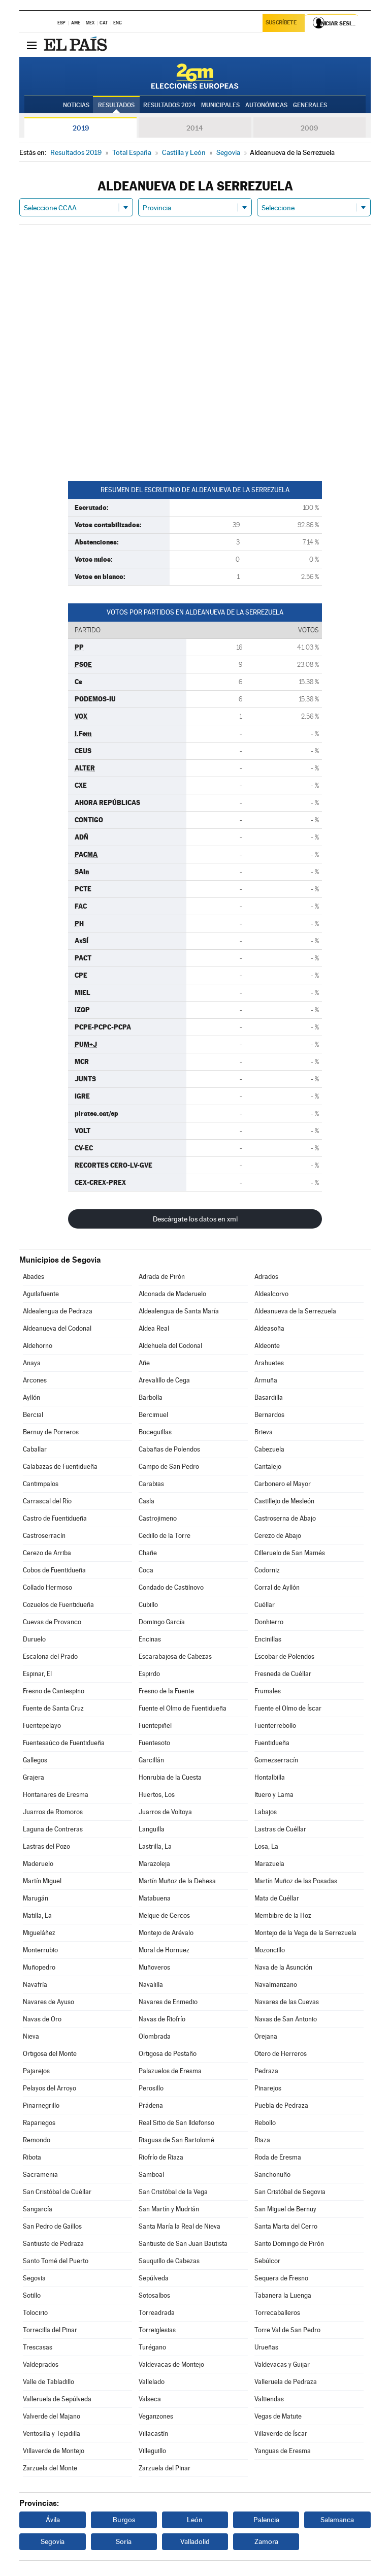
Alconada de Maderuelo (172, 1294)
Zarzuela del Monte (50, 2468)
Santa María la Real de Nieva (179, 2226)
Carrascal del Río (47, 1501)
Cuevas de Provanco (52, 1622)
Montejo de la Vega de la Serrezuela (305, 1933)
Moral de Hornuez (164, 1950)
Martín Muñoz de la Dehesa (177, 1881)
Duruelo (34, 1639)
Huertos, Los (157, 1794)
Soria (124, 2541)
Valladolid (195, 2541)
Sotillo (32, 2295)
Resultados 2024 (169, 105)
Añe (144, 1363)
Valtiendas (269, 2399)
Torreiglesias (157, 2330)
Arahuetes (269, 1363)
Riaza (262, 2140)
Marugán (35, 1898)
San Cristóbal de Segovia (290, 2192)
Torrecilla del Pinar (50, 2330)
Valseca (150, 2399)
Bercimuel (153, 1415)
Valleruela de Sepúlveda (57, 2399)
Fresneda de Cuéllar (282, 1674)
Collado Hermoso (47, 1587)
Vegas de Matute (278, 2416)
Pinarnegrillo (41, 2105)
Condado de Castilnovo (171, 1587)
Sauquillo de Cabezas (169, 2261)
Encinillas (267, 1639)
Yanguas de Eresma (282, 2451)
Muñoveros (154, 1967)
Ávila (53, 2520)
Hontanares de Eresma (55, 1794)
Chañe (148, 1553)
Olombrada (155, 2036)
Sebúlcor (267, 2261)
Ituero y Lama (274, 1794)
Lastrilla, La (155, 1846)
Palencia (266, 2520)
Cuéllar (264, 1604)
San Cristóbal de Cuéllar (57, 2192)
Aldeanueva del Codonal (57, 1328)
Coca (146, 1570)
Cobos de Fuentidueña (54, 1570)
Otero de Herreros (280, 2053)
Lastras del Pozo (46, 1846)
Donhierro (268, 1622)
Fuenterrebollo (275, 1725)
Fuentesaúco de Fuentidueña (64, 1743)
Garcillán (151, 1760)
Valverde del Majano (51, 2416)
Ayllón (31, 1397)
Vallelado (152, 2382)
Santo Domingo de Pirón (289, 2243)
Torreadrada (157, 2312)
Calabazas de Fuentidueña (60, 1466)
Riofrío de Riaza (161, 2157)
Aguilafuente (41, 1294)
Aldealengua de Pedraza (57, 1311)
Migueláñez (39, 1933)
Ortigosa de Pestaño (168, 2053)
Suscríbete (282, 23)
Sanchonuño (272, 2174)
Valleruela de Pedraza (285, 2382)
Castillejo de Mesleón (284, 1501)
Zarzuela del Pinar (164, 2468)
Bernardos (269, 1415)
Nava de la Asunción (283, 1967)
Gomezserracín (276, 1760)
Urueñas (266, 2347)
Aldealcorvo (271, 1294)
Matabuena (155, 1898)
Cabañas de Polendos (169, 1449)
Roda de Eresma (277, 2157)
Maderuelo (38, 1863)
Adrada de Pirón (162, 1276)
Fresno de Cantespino (53, 1691)
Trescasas (37, 2347)
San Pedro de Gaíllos (52, 2226)
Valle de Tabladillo (48, 2382)
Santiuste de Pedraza (53, 2243)
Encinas (150, 1639)
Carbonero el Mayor (282, 1484)
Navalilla (151, 1984)
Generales (310, 105)
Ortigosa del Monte (50, 2053)
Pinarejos (267, 2088)
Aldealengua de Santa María (179, 1311)
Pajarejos (36, 2071)
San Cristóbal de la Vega (173, 2192)
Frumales (267, 1691)
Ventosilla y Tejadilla (51, 2433)
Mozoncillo (269, 1950)
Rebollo (265, 2123)
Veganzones (156, 2416)
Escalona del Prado (50, 1656)
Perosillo (151, 2088)
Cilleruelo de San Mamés (289, 1553)
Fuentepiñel (155, 1725)
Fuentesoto (154, 1743)
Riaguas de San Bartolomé (176, 2140)
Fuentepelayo (42, 1725)
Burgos (124, 2520)
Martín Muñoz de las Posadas (295, 1881)
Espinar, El (37, 1674)
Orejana (265, 2036)
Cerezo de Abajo (277, 1535)
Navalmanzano (275, 1984)
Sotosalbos (154, 2295)
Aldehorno (37, 1345)
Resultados (116, 105)
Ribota (32, 2157)
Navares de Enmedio (168, 2002)
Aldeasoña (269, 1328)
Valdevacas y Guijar (282, 2364)
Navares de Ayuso (48, 2002)
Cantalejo (267, 1466)
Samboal (151, 2174)
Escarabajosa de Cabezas (175, 1656)
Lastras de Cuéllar (280, 1829)
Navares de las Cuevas (286, 2002)
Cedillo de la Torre (164, 1535)
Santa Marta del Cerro (285, 2226)
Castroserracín (44, 1535)
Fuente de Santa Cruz (53, 1708)
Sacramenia (40, 2174)
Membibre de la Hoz (282, 1915)
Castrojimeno (158, 1518)
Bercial (33, 1415)
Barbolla (150, 1397)
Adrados (266, 1276)
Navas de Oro (42, 2019)
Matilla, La (37, 1915)
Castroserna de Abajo (285, 1518)
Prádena (151, 2105)
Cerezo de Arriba (47, 1553)
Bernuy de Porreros (51, 1432)
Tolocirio (35, 2312)
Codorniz (267, 1570)
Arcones (35, 1380)
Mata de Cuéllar (276, 1898)
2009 (309, 128)
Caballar (35, 1449)
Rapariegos (39, 2123)
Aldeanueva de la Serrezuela (295, 1311)
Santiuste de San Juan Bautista (183, 2243)
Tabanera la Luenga (282, 2295)
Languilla (152, 1829)
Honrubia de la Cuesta (170, 1777)
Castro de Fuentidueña (55, 1518)
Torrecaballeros (277, 2312)
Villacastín (153, 2433)
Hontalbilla (269, 1777)
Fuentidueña (271, 1743)
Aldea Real (154, 1328)
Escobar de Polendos (284, 1656)
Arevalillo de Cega (164, 1380)
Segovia (34, 2278)
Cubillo (148, 1604)
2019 (81, 128)
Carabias (151, 1484)
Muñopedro (39, 1967)
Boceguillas (155, 1432)
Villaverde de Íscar (280, 2433)
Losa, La (266, 1846)
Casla (146, 1501)
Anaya (32, 1363)
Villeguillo (152, 2451)
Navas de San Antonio (285, 2019)
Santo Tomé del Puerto (55, 2261)
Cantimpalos (40, 1484)
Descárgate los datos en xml (195, 1219)
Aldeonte (267, 1345)
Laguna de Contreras (53, 1829)
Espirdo (149, 1674)
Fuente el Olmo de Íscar (287, 1708)
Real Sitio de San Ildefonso (176, 2123)
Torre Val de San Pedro (287, 2330)
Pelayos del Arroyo (49, 2088)
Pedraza (266, 2071)
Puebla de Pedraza (281, 2105)
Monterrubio (40, 1950)
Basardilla (268, 1397)
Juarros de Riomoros (53, 1812)
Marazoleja (154, 1863)
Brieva (263, 1432)
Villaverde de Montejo (53, 2451)
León (195, 2520)
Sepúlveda (154, 2278)
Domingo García (162, 1622)
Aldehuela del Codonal (170, 1345)
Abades (33, 1276)
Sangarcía (37, 2209)
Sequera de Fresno (281, 2278)
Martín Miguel (42, 1881)
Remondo (36, 2140)
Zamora (266, 2541)
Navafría (35, 1984)
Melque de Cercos (164, 1915)
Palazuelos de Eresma (170, 2071)
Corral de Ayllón (277, 1587)
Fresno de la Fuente (166, 1691)
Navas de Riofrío (162, 2019)
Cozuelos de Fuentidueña (58, 1604)
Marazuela (269, 1863)
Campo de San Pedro (169, 1466)
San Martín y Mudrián (169, 2209)
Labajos (265, 1812)
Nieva (31, 2036)
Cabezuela (269, 1449)
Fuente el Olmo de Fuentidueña (182, 1708)
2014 (194, 128)
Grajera (33, 1777)
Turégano (152, 2347)
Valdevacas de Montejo (171, 2364)
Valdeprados (40, 2364)
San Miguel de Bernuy (285, 2209)
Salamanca (337, 2520)
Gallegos (35, 1760)
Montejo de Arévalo (166, 1933)
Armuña (265, 1380)
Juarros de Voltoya (165, 1812)
